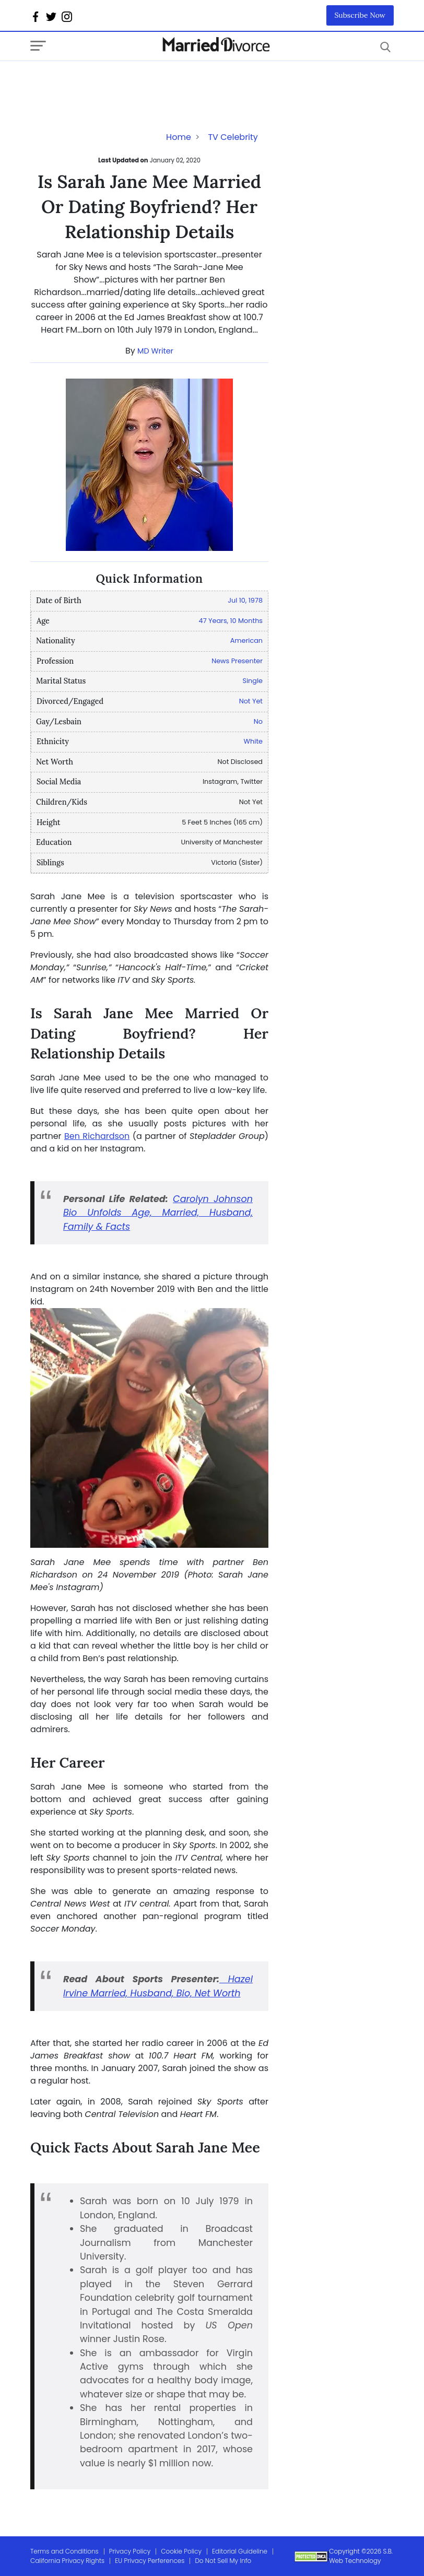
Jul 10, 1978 (245, 600)
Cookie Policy (181, 2551)
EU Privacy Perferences (149, 2560)
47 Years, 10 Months (231, 620)
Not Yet (251, 701)
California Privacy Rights (67, 2560)
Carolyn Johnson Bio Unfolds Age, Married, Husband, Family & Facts (158, 1213)
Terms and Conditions (64, 2551)
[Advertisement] (113, 82)
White (253, 741)
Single (252, 680)
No (258, 721)
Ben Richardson (96, 1136)
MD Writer (155, 351)
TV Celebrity (232, 137)
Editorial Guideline (239, 2551)
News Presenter (237, 660)
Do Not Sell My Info (223, 2560)
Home (178, 137)
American (246, 640)
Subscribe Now (360, 15)
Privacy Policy (130, 2551)
